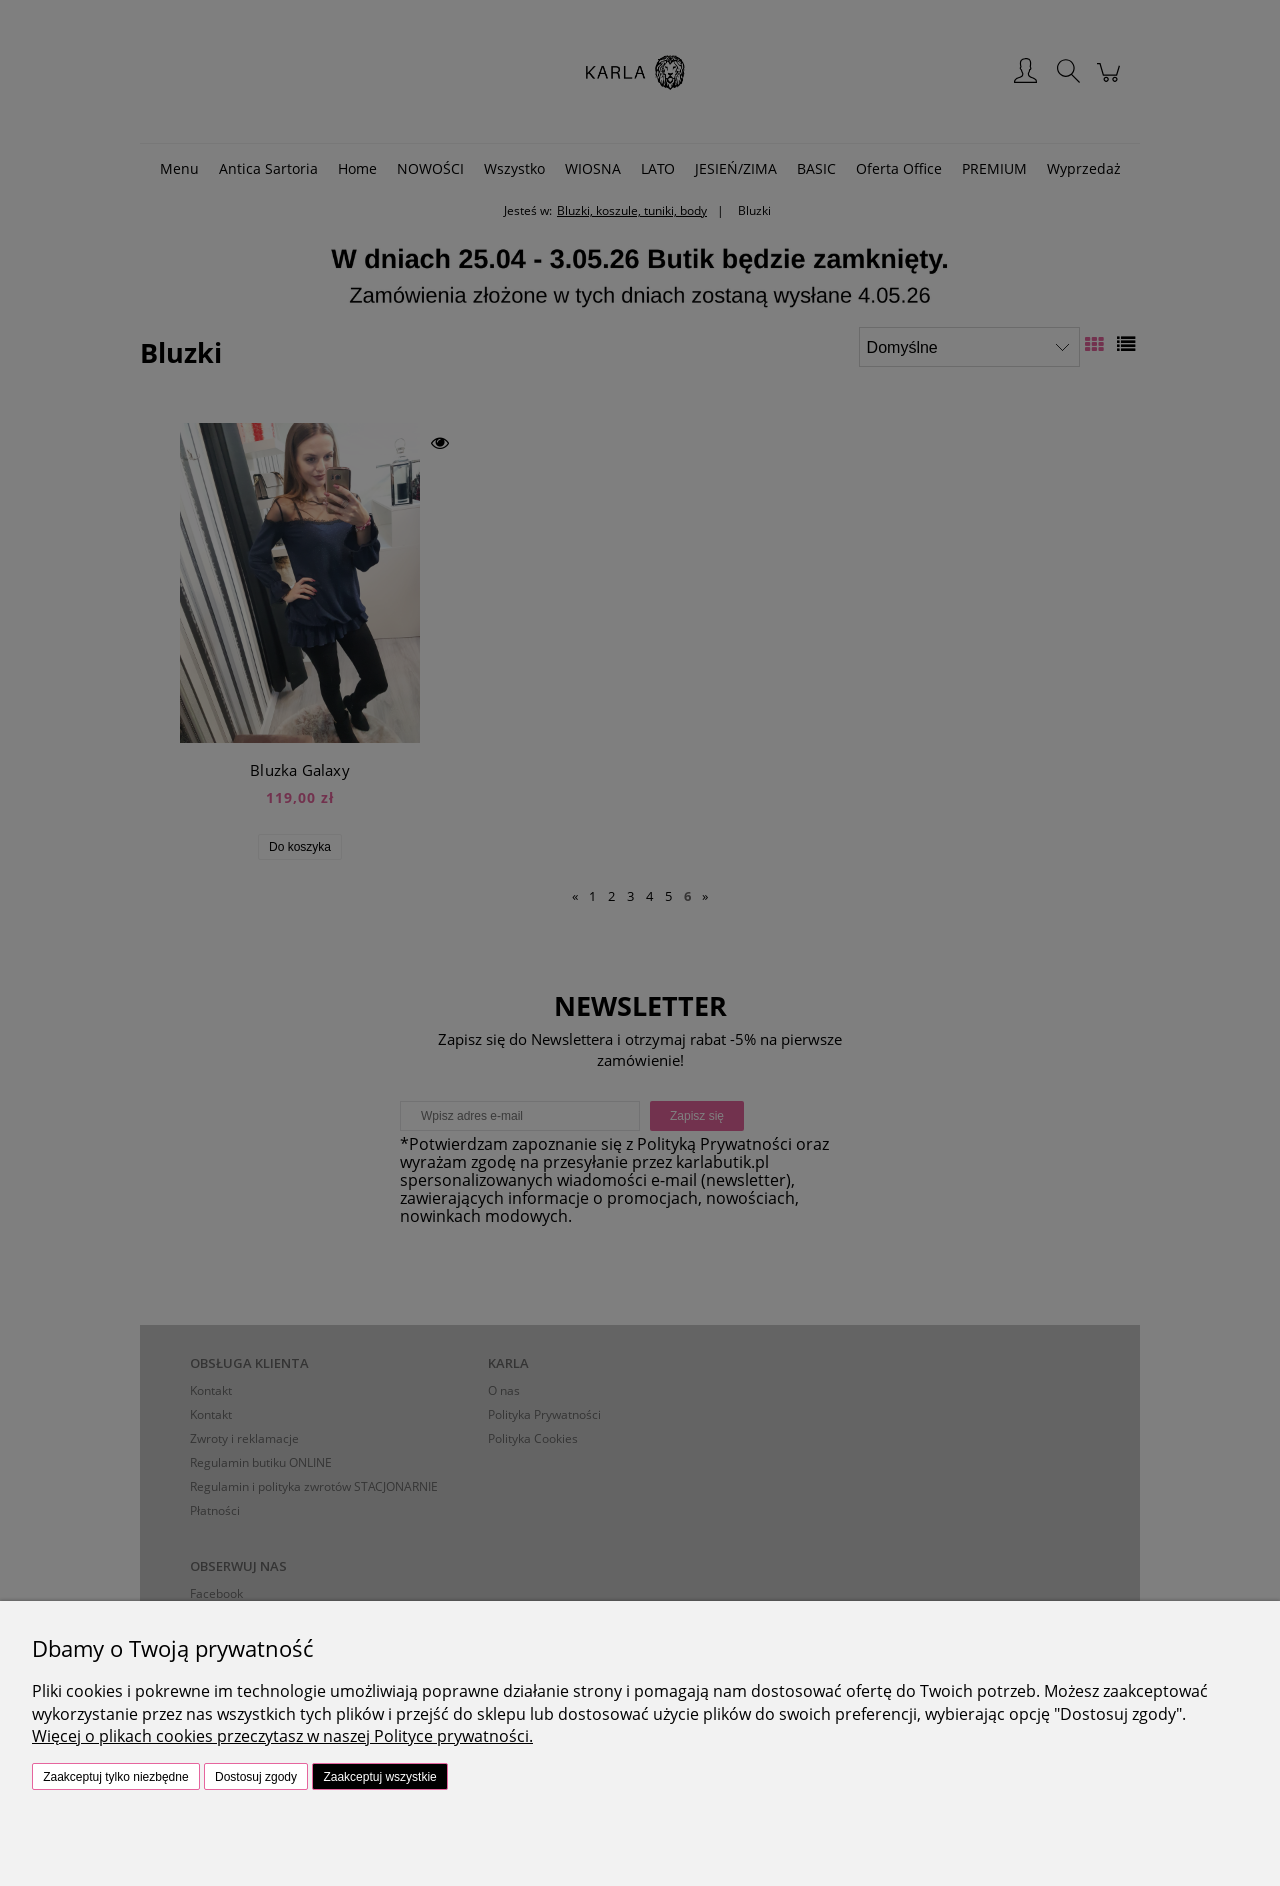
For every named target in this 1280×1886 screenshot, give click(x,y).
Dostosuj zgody (256, 1777)
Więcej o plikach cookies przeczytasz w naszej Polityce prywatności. (282, 1736)
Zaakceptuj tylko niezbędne (115, 1777)
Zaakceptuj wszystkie (379, 1777)
